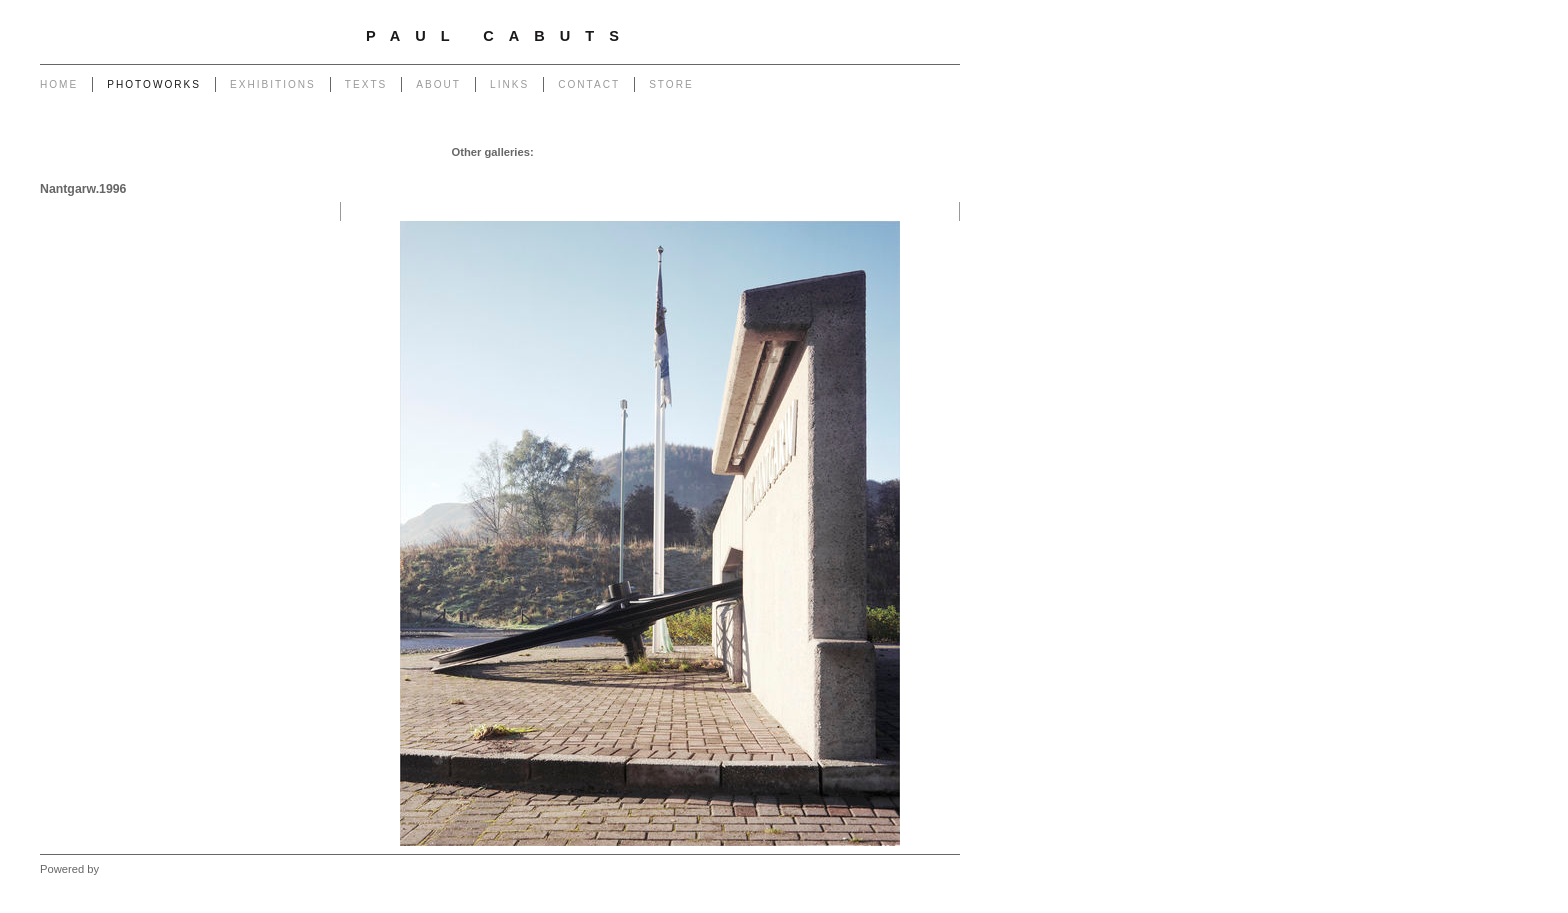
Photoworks (154, 84)
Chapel (603, 152)
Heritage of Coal (652, 172)
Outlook (725, 172)
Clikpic (118, 869)
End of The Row (913, 152)
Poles (692, 152)
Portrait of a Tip (513, 172)
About (438, 84)
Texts (366, 84)
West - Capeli (833, 172)
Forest (772, 172)
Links (509, 84)
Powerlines (745, 152)
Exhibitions (273, 84)
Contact (589, 84)
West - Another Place (900, 192)
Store (671, 84)
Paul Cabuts (500, 36)
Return (582, 172)
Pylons (649, 152)
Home (59, 84)
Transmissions (823, 152)
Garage (557, 152)
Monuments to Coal (412, 172)
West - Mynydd (916, 172)
